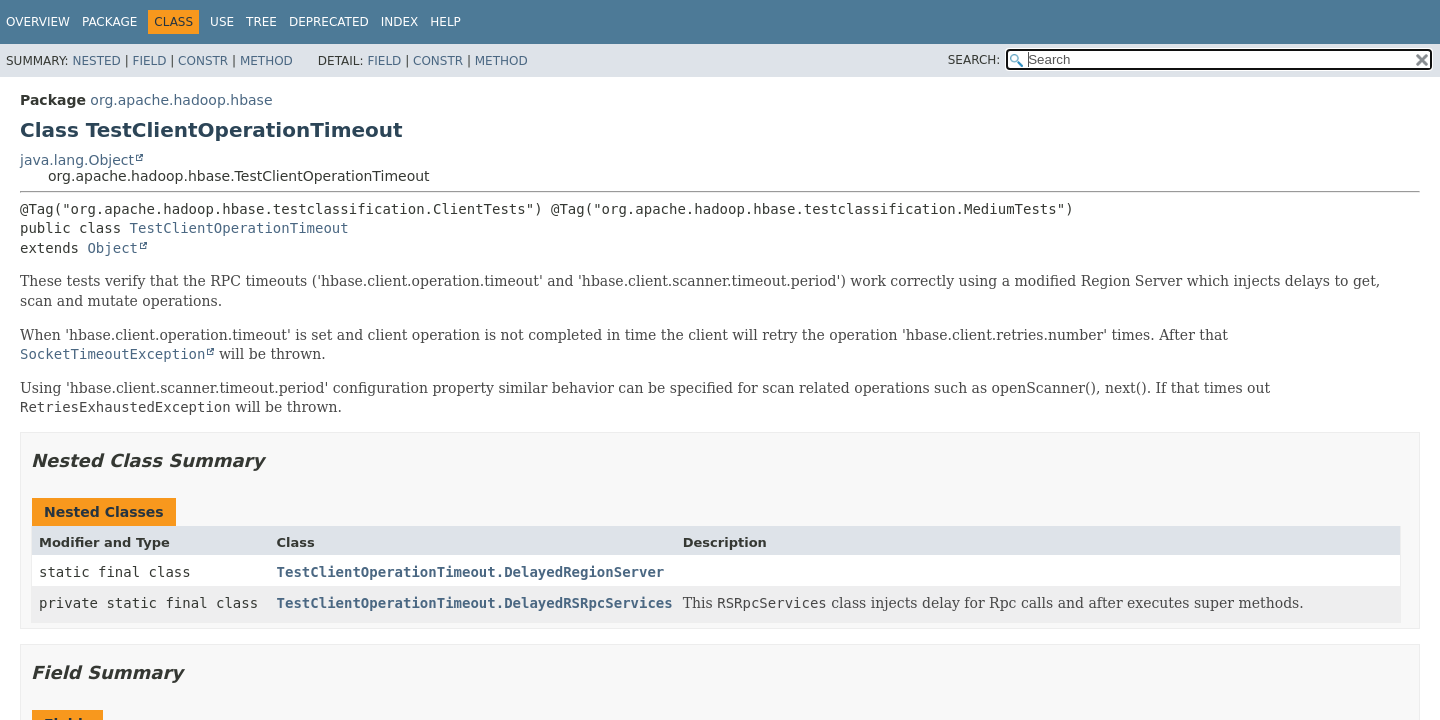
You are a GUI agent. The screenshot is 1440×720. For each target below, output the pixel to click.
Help (445, 22)
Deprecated (329, 22)
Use (222, 22)
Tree (261, 22)
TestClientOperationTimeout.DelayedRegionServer (471, 572)
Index (400, 22)
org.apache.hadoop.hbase (181, 100)
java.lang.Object (77, 160)
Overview (38, 22)
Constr (203, 61)
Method (266, 61)
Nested (96, 61)
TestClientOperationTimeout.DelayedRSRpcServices (475, 603)
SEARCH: (974, 60)
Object (112, 248)
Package (109, 22)
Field (149, 61)
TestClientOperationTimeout (239, 228)
